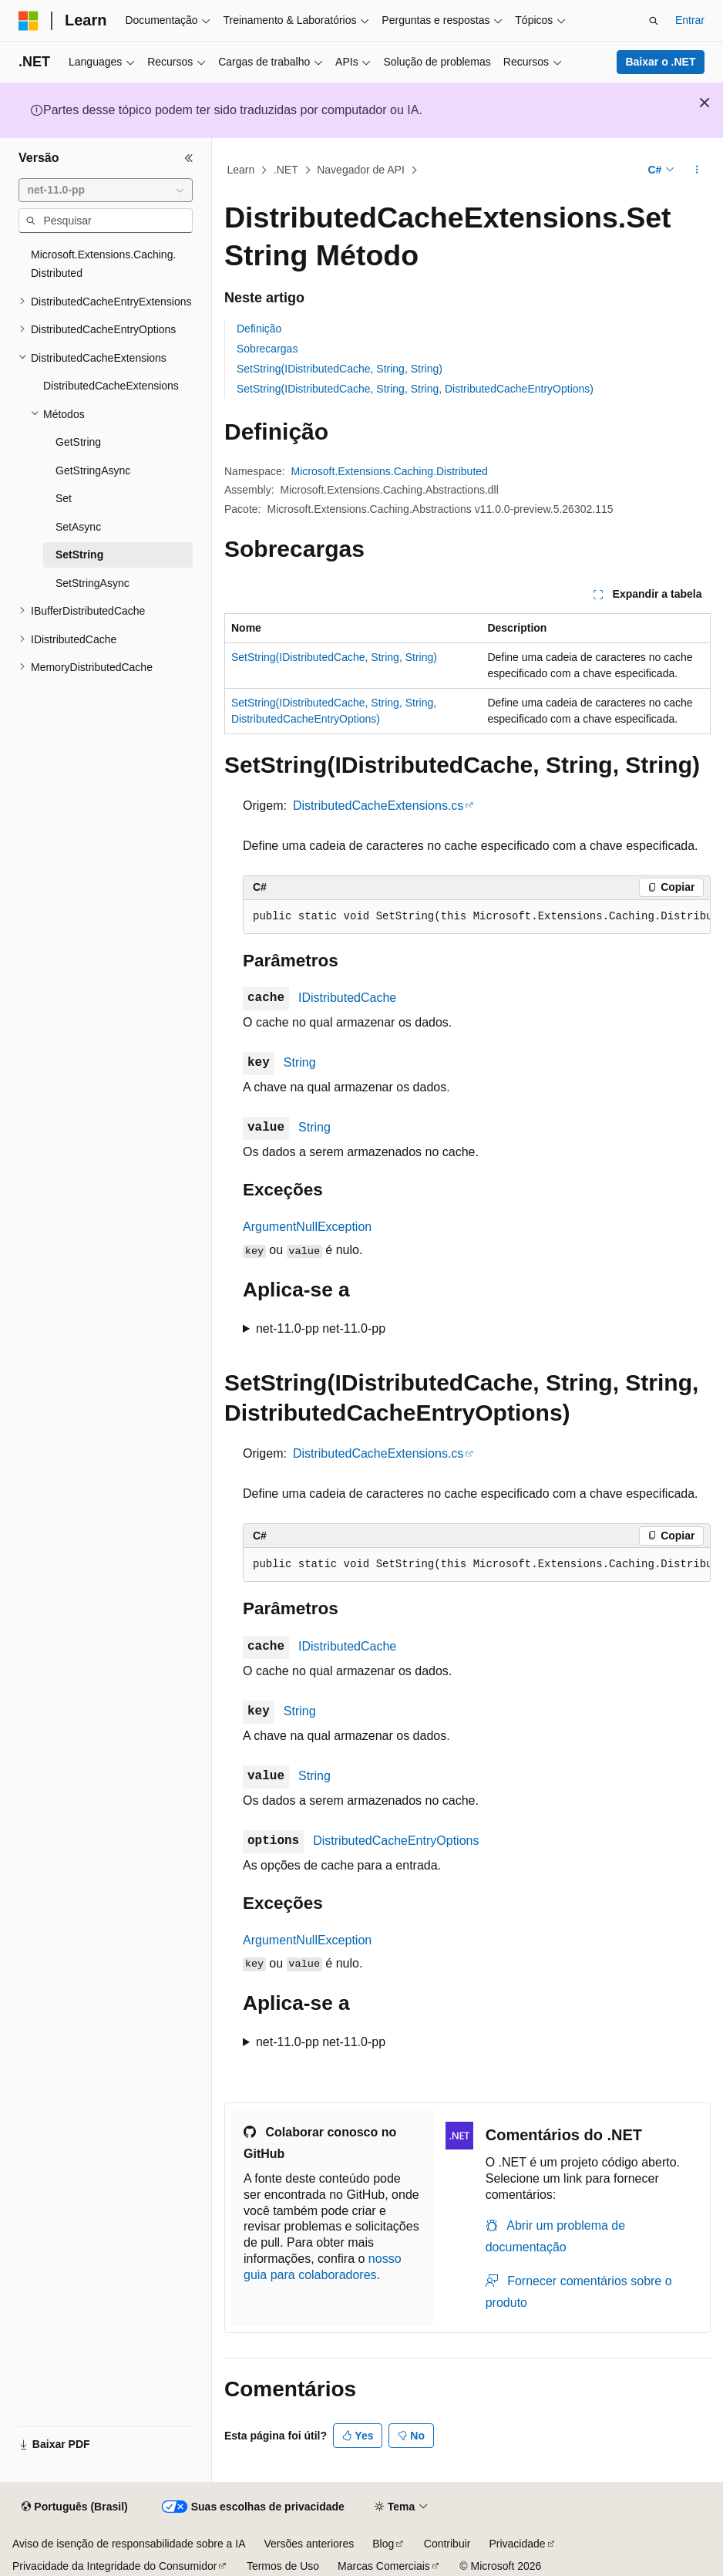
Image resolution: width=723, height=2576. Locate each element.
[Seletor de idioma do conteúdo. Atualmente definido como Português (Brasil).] (74, 2507)
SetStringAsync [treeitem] (92, 583)
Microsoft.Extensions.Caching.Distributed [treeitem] (103, 264)
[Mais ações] (697, 170)
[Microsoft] (28, 21)
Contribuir (447, 2543)
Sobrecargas (267, 348)
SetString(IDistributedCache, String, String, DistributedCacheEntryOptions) (415, 389)
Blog (383, 2543)
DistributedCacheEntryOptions (396, 1840)
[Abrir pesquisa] (653, 21)
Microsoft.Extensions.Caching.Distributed (389, 471)
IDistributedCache (347, 997)
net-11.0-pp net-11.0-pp (320, 1328)
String (300, 1062)
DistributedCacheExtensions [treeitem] (111, 385)
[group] (477, 917)
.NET (286, 170)
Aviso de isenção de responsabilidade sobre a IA (129, 2543)
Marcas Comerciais (384, 2566)
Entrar (690, 20)
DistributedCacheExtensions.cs (378, 805)
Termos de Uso (283, 2566)
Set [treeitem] (63, 498)
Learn (241, 170)
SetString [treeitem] (79, 554)
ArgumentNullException (307, 1226)
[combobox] (105, 190)
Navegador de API (361, 170)
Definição (259, 328)
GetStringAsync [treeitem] (92, 470)
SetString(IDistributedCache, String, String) (339, 368)
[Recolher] (189, 158)
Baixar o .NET (660, 62)
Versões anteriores (309, 2543)
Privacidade (517, 2543)
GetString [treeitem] (78, 442)
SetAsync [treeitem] (78, 527)
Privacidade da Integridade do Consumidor (114, 2566)
